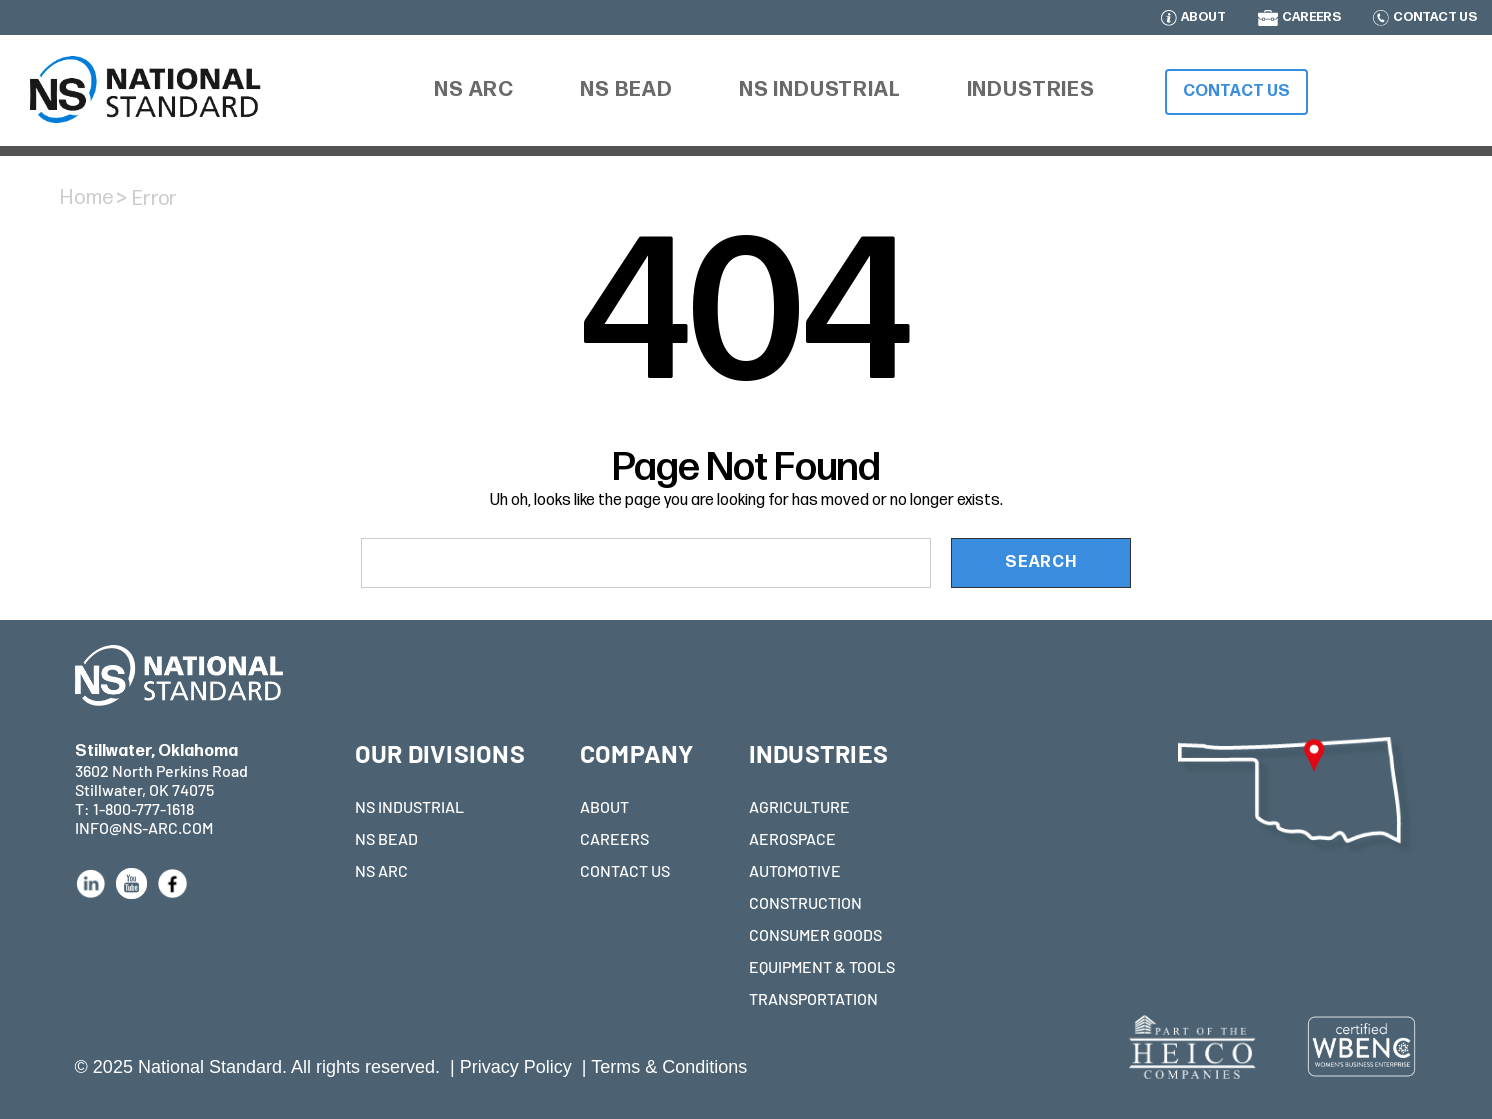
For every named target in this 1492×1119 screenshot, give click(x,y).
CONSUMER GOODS (815, 934)
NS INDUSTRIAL (409, 806)
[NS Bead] (626, 91)
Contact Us (1236, 91)
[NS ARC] (474, 92)
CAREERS (1311, 18)
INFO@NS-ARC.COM (144, 827)
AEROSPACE (792, 838)
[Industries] (1031, 90)
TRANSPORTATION (813, 998)
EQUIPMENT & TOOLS (822, 966)
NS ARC (381, 870)
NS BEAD (386, 838)
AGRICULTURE (799, 806)
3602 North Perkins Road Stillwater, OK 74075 (161, 770)
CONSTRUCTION (805, 902)
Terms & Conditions (669, 1067)
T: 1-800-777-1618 (134, 808)
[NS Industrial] (820, 91)
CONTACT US (1435, 18)
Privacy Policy (516, 1067)
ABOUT (1203, 18)
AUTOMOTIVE (795, 870)
